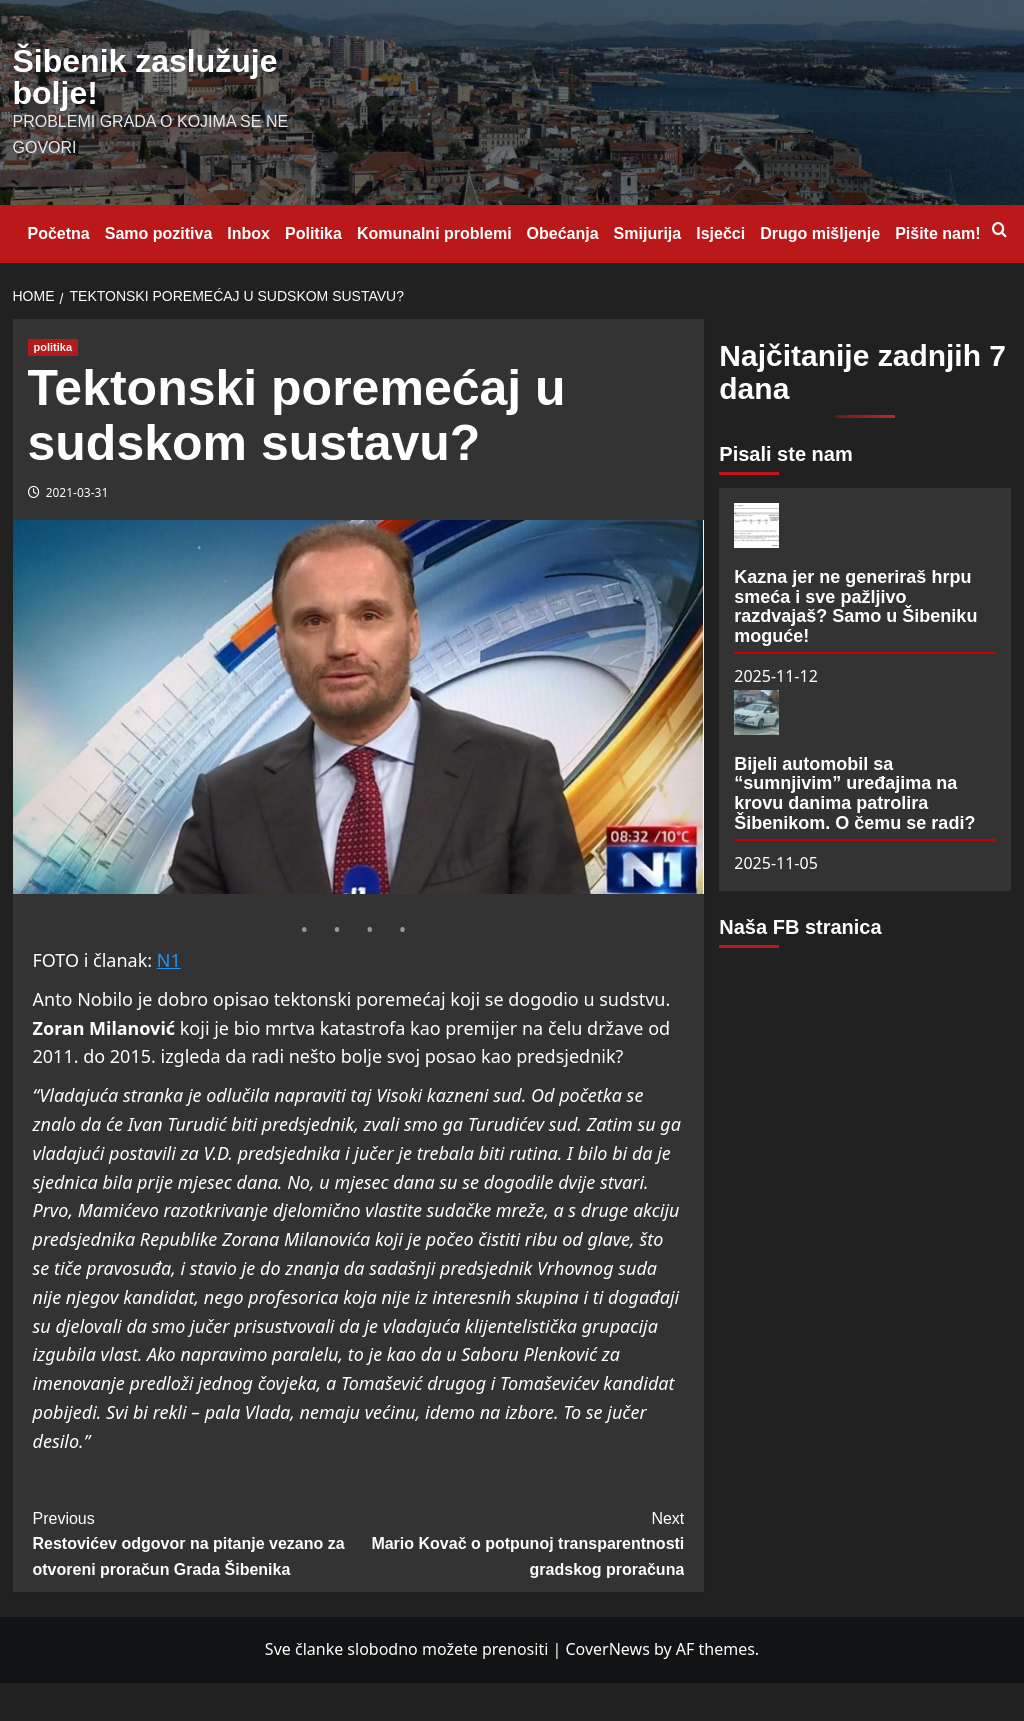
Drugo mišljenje (820, 233)
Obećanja (563, 233)
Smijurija (648, 233)
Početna (59, 233)
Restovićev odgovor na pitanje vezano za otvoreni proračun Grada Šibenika (196, 1542)
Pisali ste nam (785, 454)
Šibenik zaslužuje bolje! (145, 77)
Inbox (248, 233)
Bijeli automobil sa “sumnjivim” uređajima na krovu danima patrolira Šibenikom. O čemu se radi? (854, 793)
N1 (169, 960)
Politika (313, 233)
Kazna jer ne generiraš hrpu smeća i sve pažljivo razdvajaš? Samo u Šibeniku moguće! (855, 606)
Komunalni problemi (434, 233)
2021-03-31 (77, 492)
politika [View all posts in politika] (53, 347)
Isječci (720, 233)
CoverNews (607, 1649)
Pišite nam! (937, 233)
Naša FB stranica (800, 927)
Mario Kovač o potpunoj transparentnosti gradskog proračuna (521, 1542)
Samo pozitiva (159, 233)
